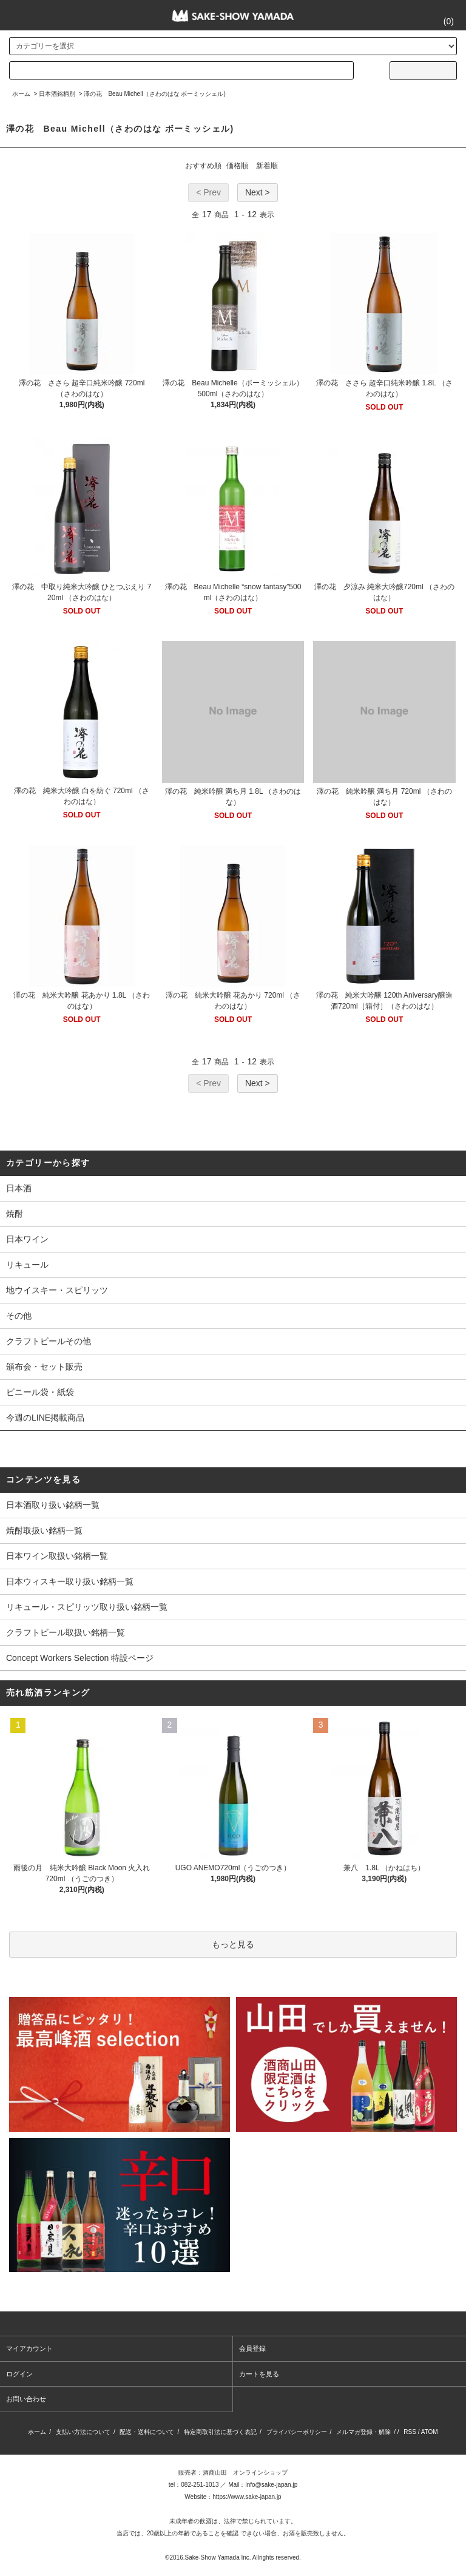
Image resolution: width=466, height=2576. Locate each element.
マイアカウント (29, 2348)
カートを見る (259, 2374)
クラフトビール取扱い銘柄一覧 (65, 1632)
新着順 (267, 165)
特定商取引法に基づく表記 (220, 2432)
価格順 (237, 165)
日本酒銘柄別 (57, 93)
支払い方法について (83, 2432)
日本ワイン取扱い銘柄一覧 (57, 1556)
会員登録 (252, 2348)
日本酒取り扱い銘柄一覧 (53, 1505)
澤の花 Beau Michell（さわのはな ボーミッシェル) (154, 93)
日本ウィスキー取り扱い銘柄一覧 (69, 1581)
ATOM (429, 2432)
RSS (410, 2432)
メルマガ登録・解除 (363, 2432)
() (441, 21)
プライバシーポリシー (296, 2432)
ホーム (21, 93)
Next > (257, 192)
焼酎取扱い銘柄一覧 (44, 1530)
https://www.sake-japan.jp (246, 2496)
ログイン (19, 2374)
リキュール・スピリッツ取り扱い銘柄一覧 (86, 1607)
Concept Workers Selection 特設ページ (80, 1658)
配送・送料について (147, 2432)
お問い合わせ (26, 2398)
